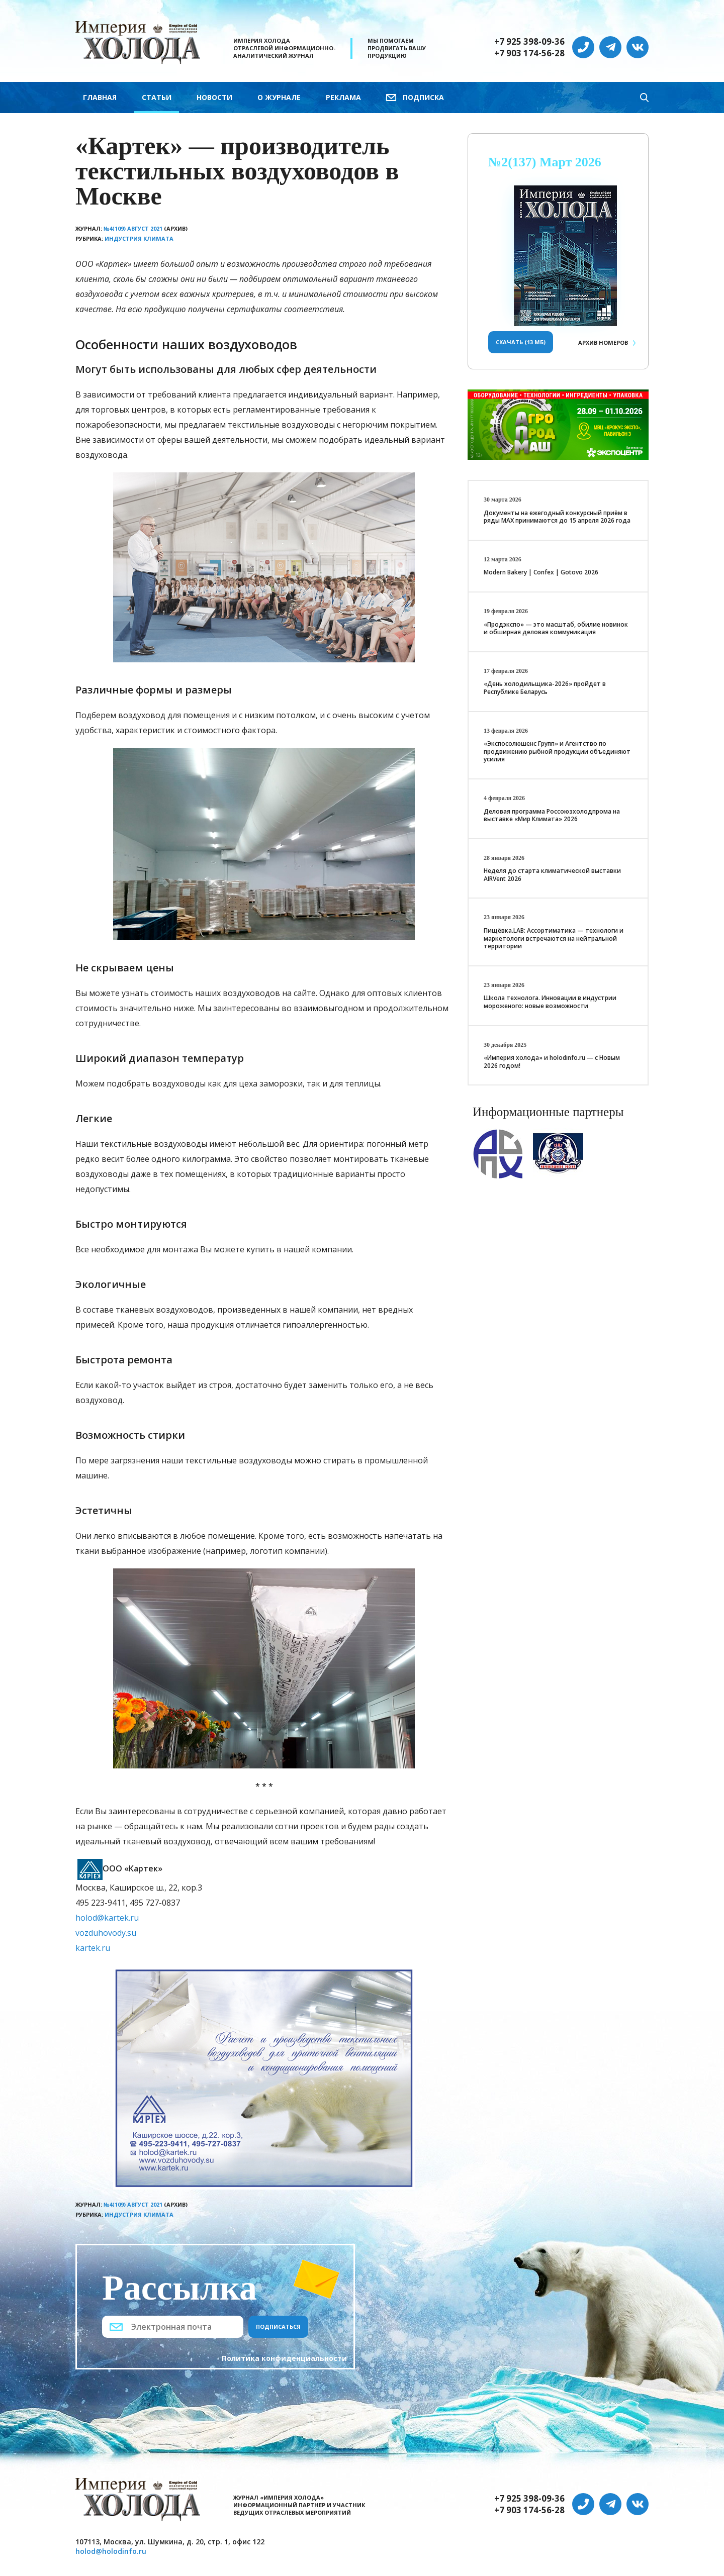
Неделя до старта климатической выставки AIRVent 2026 (552, 874)
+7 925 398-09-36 (529, 41)
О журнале (279, 97)
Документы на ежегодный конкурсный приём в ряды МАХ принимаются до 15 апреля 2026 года (557, 517)
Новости (214, 97)
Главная (100, 97)
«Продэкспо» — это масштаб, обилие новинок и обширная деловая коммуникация (556, 628)
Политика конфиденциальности (284, 2358)
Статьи (156, 97)
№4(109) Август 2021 (133, 228)
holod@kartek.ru (107, 1917)
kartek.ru (92, 1947)
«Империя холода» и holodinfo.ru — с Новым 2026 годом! (552, 1061)
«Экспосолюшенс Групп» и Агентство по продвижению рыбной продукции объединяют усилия (557, 751)
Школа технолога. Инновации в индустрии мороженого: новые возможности (550, 1002)
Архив (603, 342)
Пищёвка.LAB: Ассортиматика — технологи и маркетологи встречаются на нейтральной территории (553, 938)
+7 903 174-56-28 (529, 53)
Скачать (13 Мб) (521, 342)
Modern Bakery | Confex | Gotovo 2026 (541, 572)
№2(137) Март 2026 (544, 162)
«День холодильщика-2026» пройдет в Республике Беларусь (545, 687)
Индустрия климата (139, 238)
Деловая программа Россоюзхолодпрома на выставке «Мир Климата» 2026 (552, 815)
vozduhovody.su (105, 1932)
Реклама (343, 97)
